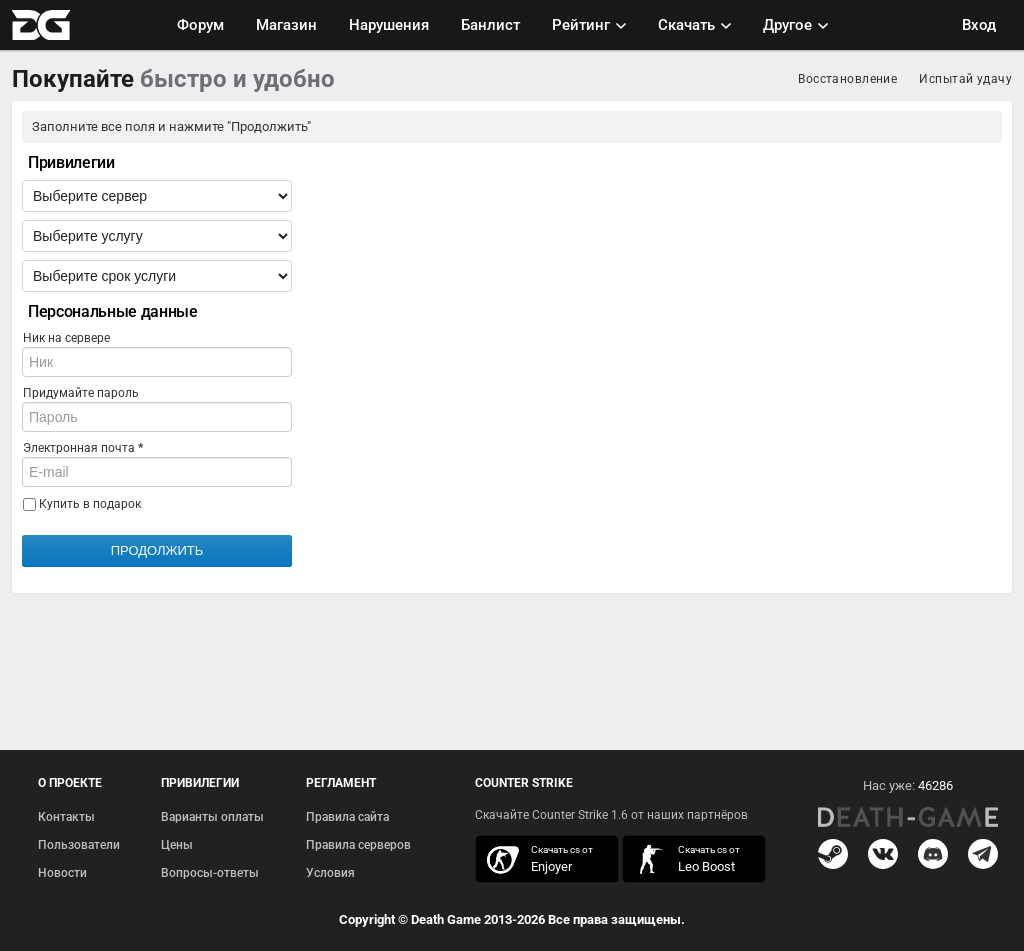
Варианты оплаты (212, 817)
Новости (62, 873)
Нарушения (389, 25)
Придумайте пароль (81, 393)
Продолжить (157, 550)
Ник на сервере (66, 338)
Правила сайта (347, 817)
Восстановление (847, 79)
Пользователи (79, 845)
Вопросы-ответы (210, 873)
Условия (330, 873)
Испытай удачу (965, 79)
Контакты (66, 817)
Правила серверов (358, 845)
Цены (177, 845)
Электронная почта (83, 448)
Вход (979, 25)
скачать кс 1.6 (684, 859)
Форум (200, 25)
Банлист (490, 25)
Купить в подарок (82, 504)
